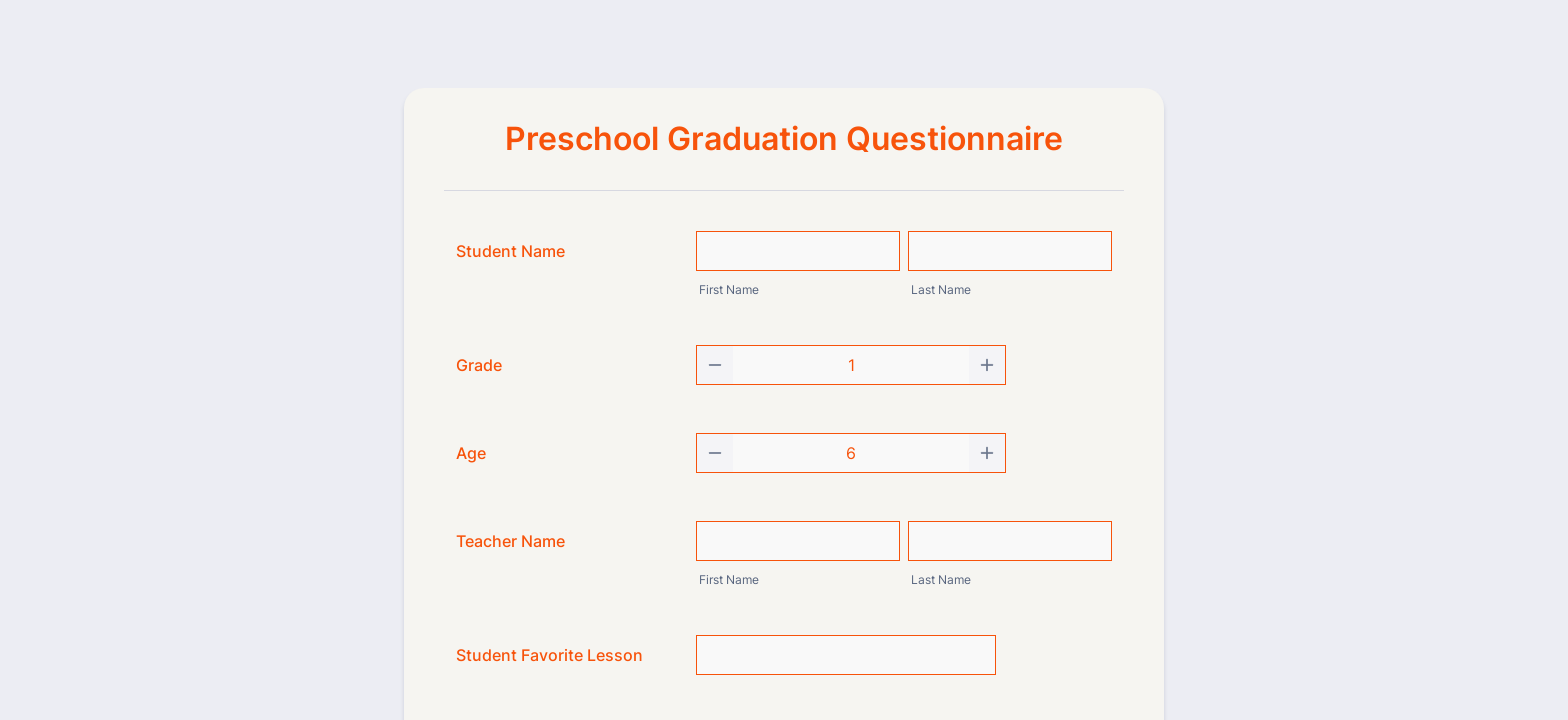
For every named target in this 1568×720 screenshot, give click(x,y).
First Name (729, 289)
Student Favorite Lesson (549, 655)
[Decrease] (715, 365)
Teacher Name (510, 541)
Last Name (941, 289)
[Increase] (987, 365)
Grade (479, 365)
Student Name (510, 251)
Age (471, 453)
